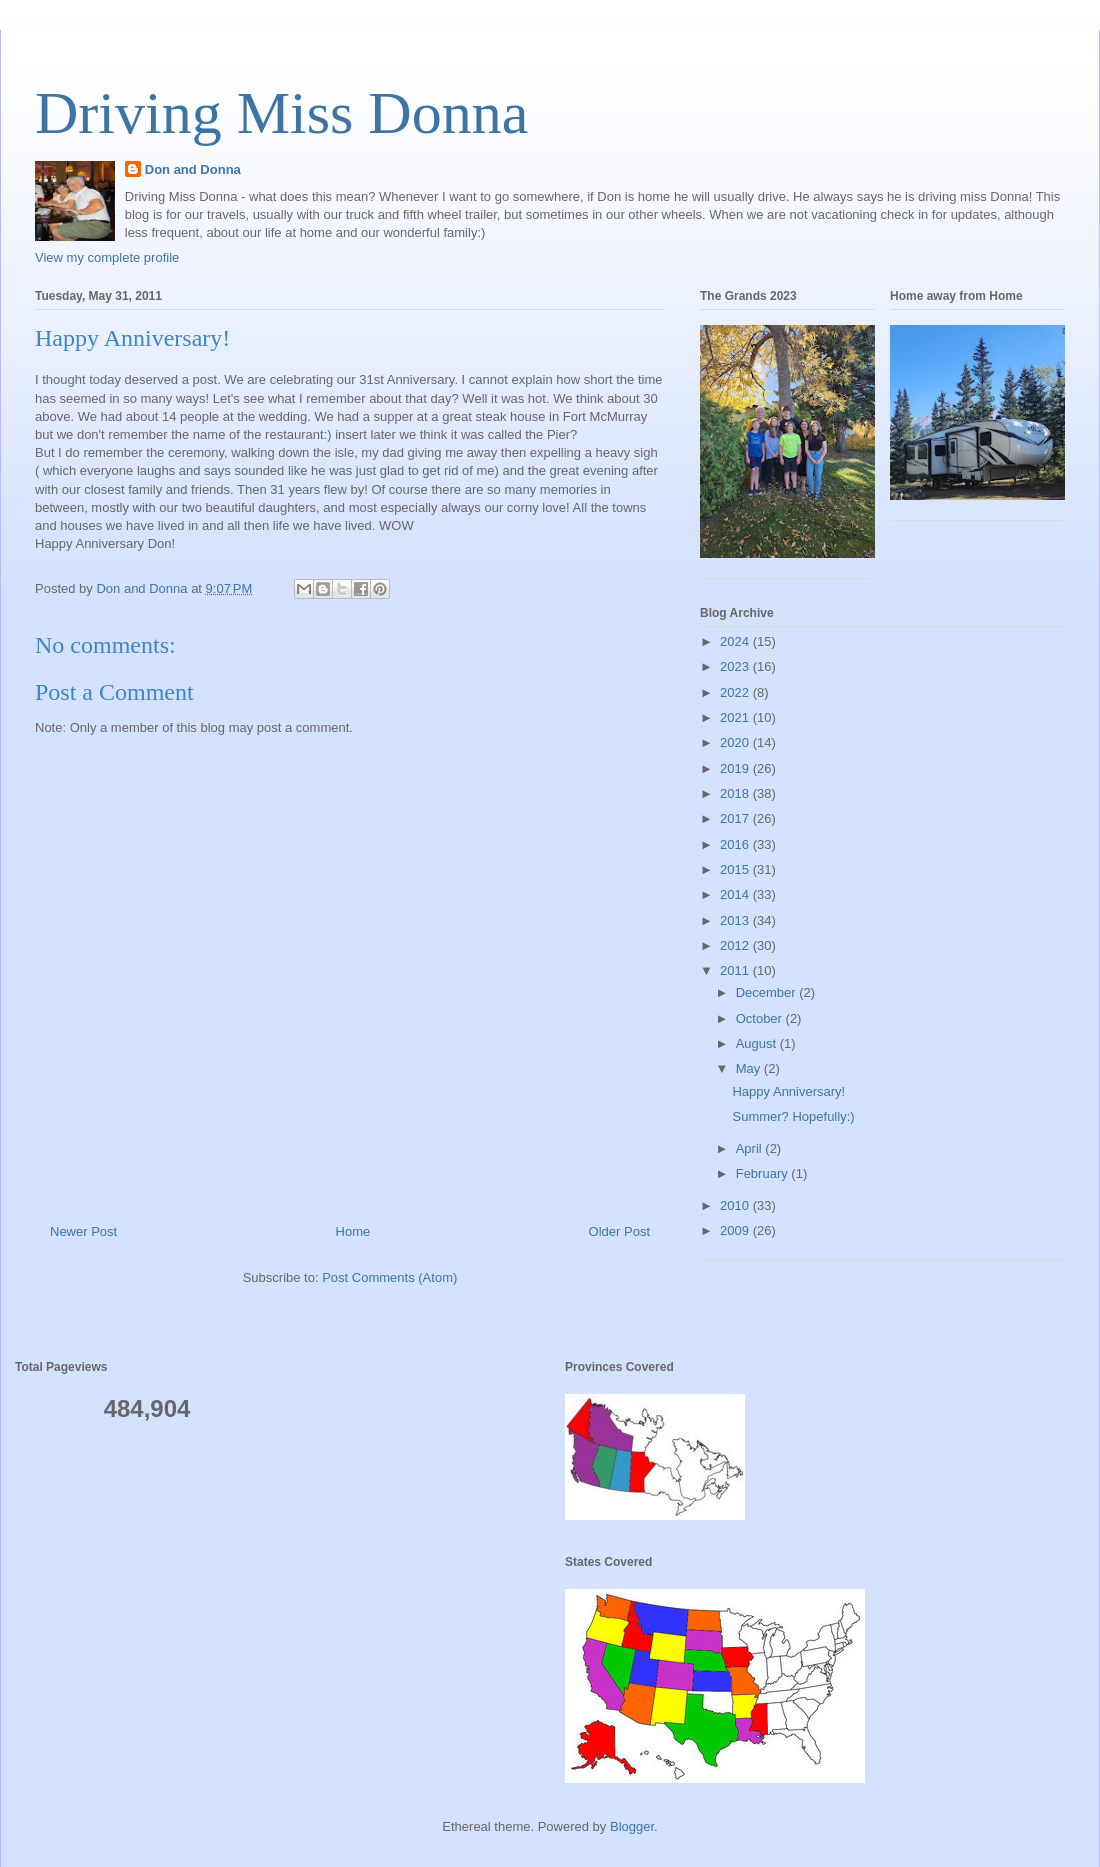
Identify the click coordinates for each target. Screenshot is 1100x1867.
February (764, 1173)
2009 (736, 1230)
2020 (736, 742)
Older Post (619, 1231)
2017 (736, 818)
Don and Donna (193, 169)
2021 (736, 717)
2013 (736, 920)
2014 (736, 894)
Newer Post (83, 1231)
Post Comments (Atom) (389, 1277)
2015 (736, 869)
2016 (736, 844)
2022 (736, 692)
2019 (736, 768)
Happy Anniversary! (788, 1091)
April (751, 1148)
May (750, 1068)
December (768, 992)
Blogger (632, 1826)
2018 (736, 793)
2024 (736, 641)
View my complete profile (107, 257)
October (761, 1018)
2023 (736, 666)
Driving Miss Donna (281, 113)
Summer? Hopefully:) (793, 1116)
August (758, 1043)
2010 (736, 1205)
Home (353, 1231)
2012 (736, 945)
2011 (736, 970)
